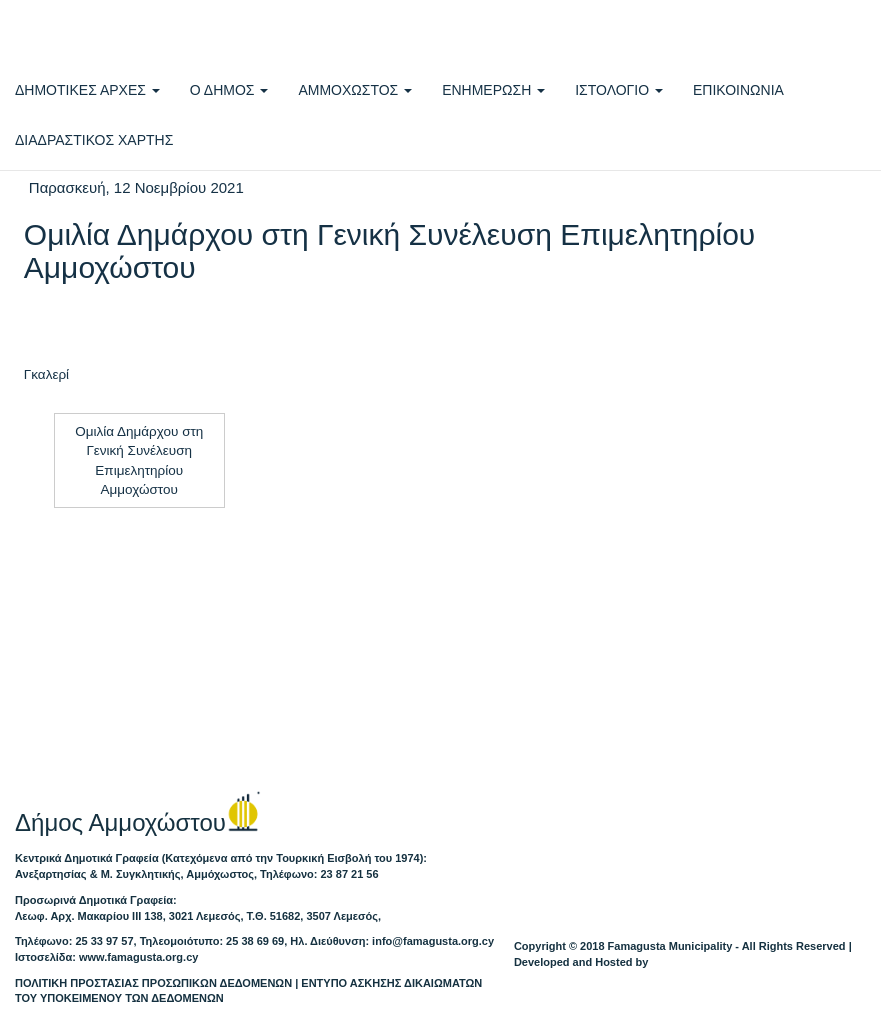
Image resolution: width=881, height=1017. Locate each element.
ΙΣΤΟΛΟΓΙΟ (619, 90)
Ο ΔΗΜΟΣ (229, 90)
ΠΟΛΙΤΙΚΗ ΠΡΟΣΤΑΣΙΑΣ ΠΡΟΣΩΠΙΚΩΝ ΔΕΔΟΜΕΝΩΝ (153, 983)
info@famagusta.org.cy (433, 941)
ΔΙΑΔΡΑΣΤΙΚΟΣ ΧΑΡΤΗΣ (94, 140)
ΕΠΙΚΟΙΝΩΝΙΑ (738, 90)
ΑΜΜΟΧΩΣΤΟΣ (355, 90)
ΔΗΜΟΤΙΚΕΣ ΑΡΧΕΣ (87, 90)
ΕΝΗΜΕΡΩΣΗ (493, 90)
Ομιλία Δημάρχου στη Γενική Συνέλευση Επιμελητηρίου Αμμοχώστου (139, 460)
